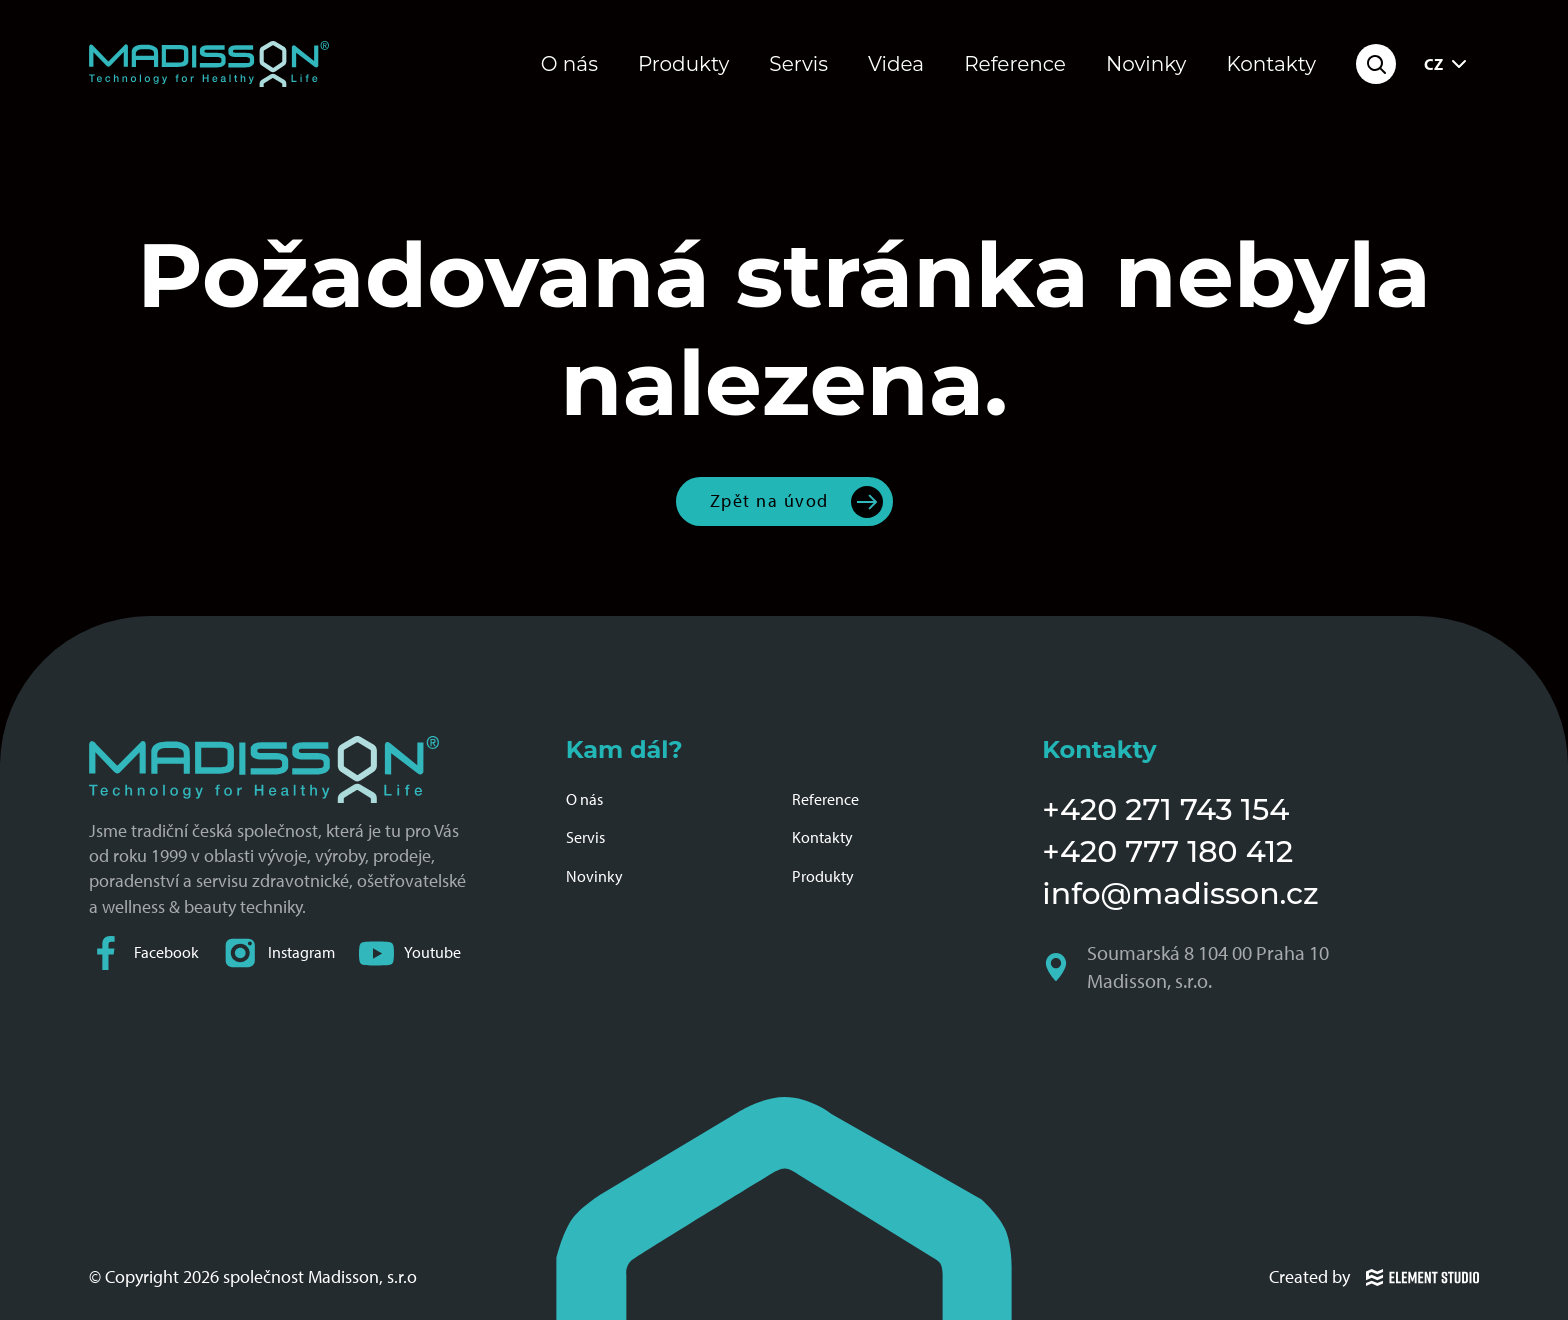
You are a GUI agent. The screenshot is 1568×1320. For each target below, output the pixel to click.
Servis (798, 64)
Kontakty (1271, 64)
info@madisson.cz (1180, 893)
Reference (1015, 64)
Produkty (683, 64)
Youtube (410, 953)
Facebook (144, 953)
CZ (1447, 64)
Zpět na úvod (769, 501)
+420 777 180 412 (1167, 851)
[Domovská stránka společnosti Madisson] (209, 64)
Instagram (279, 953)
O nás (569, 64)
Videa (896, 64)
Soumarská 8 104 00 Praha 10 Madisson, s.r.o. (1187, 967)
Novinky (1146, 64)
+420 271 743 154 (1165, 809)
